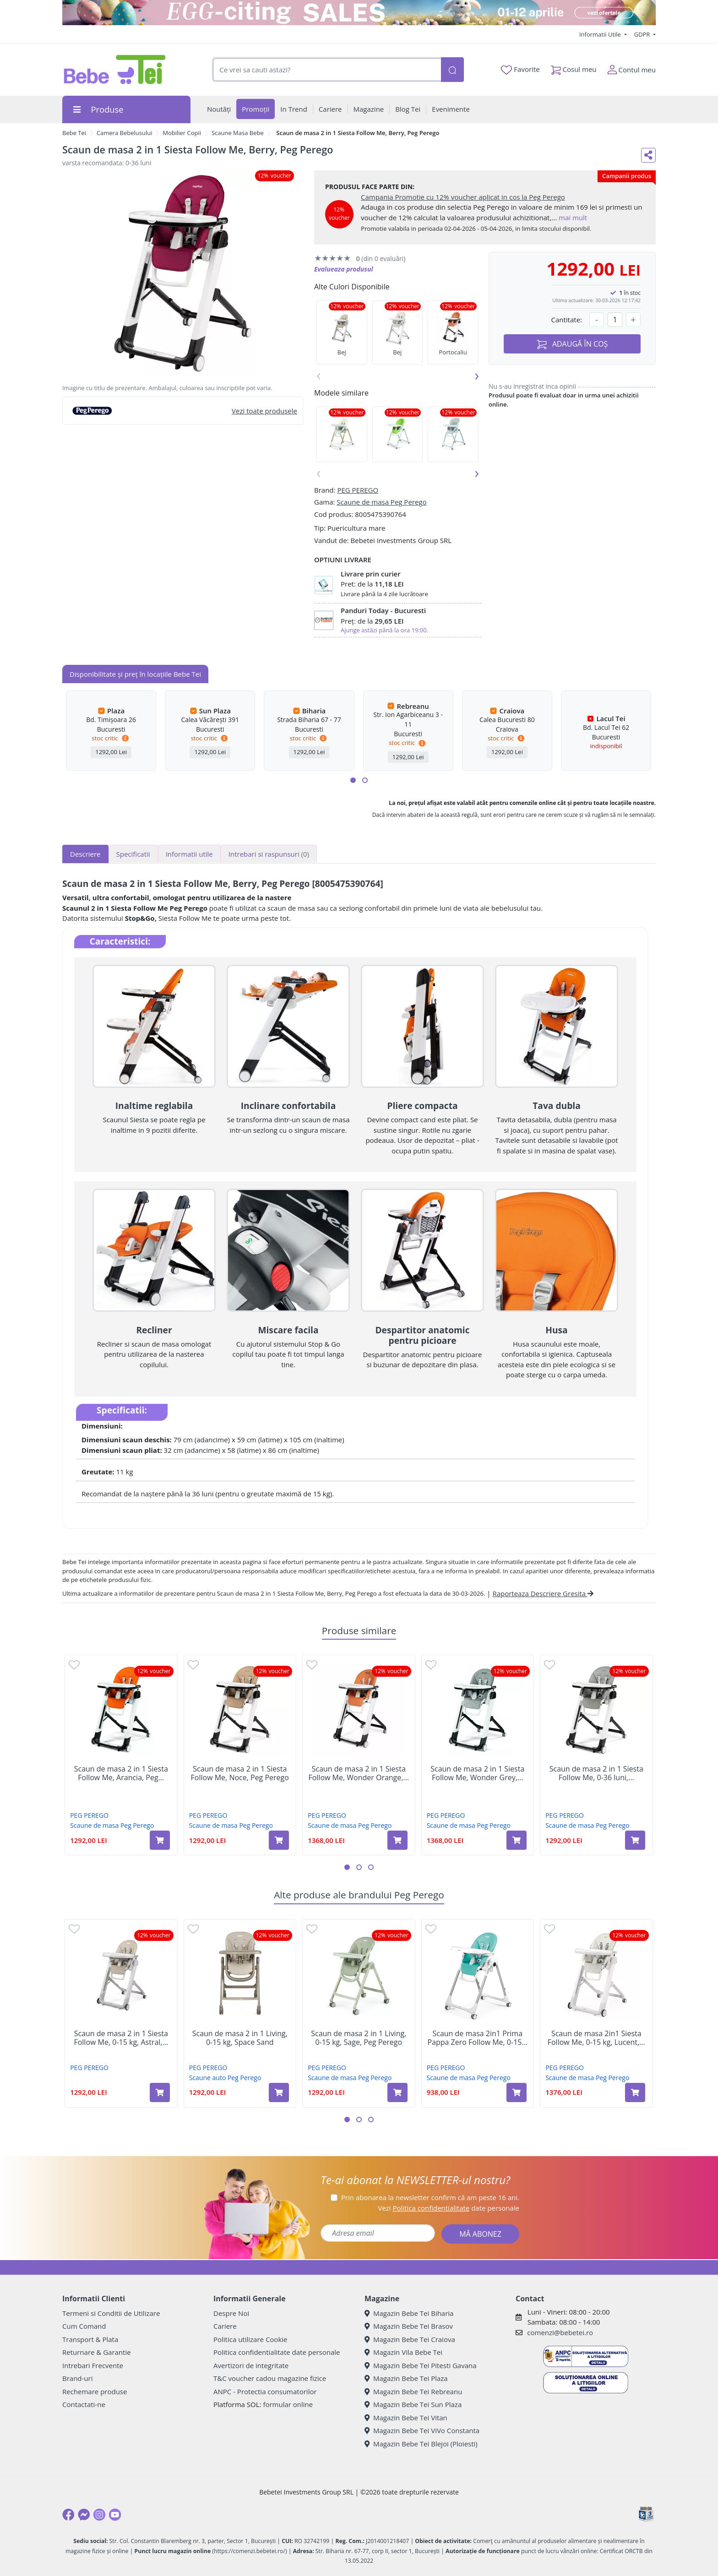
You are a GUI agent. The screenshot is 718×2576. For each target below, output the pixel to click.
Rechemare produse (94, 2391)
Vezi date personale (448, 2207)
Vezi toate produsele (264, 410)
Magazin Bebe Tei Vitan (405, 2417)
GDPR (643, 34)
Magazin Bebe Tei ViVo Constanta (421, 2430)
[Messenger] (84, 2515)
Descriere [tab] (85, 854)
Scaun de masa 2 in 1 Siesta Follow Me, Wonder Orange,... (358, 1773)
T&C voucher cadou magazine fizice (269, 2378)
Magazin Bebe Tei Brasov (408, 2326)
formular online (288, 2404)
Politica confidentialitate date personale (276, 2352)
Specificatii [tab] (133, 854)
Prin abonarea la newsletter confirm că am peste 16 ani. (430, 2197)
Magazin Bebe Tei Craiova (409, 2339)
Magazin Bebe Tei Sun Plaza (413, 2404)
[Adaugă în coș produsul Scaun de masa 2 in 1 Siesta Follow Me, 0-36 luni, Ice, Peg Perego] (635, 1840)
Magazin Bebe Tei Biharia (408, 2313)
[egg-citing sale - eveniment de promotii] (359, 12)
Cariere (225, 2326)
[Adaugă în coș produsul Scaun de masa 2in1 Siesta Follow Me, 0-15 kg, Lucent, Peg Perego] (635, 2092)
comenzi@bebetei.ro (560, 2332)
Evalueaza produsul (343, 269)
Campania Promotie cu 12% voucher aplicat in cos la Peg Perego (463, 196)
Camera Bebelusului (124, 133)
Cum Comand (84, 2326)
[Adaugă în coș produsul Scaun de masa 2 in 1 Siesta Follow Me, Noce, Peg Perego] (279, 1840)
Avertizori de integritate (250, 2365)
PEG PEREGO (357, 490)
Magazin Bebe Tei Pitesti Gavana (420, 2365)
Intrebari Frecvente (92, 2365)
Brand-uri (77, 2378)
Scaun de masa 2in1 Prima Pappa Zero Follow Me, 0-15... (477, 2038)
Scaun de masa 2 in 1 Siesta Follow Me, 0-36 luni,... (596, 1773)
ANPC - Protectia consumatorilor (265, 2391)
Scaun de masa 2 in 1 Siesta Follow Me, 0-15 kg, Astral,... (121, 2038)
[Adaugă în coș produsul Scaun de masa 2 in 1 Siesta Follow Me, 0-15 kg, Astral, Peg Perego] (160, 2092)
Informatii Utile (600, 34)
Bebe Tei (74, 133)
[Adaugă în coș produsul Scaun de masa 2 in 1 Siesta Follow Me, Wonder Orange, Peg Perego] (397, 1840)
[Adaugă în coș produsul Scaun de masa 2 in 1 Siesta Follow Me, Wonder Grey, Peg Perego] (516, 1840)
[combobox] (326, 69)
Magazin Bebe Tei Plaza (406, 2378)
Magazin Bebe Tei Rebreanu (413, 2391)
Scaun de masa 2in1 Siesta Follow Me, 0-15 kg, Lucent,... (596, 2038)
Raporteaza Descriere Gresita (542, 1593)
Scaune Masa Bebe (238, 133)
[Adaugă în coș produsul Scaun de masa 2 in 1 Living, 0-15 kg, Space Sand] (279, 2092)
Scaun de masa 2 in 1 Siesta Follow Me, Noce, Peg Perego (240, 1773)
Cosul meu (574, 67)
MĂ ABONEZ (480, 2234)
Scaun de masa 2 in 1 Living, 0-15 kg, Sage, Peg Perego (358, 2038)
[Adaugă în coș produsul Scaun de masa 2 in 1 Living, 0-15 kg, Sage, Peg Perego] (397, 2092)
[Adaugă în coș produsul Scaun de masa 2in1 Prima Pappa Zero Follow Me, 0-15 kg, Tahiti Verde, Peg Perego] (516, 2092)
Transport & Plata (90, 2339)
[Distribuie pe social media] (648, 155)
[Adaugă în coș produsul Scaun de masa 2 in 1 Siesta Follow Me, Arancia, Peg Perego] (160, 1840)
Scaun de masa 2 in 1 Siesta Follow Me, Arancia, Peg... (121, 1773)
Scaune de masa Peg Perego (381, 501)
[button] (353, 780)
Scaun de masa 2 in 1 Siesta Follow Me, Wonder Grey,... (477, 1773)
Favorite (520, 70)
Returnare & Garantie (96, 2352)
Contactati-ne (83, 2404)
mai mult (573, 217)
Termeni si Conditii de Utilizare (111, 2313)
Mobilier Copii (182, 133)
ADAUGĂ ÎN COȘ (572, 344)
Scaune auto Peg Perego (225, 2077)
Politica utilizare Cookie (250, 2339)
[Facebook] (68, 2515)
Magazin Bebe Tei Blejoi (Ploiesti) (421, 2443)
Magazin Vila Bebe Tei (403, 2352)
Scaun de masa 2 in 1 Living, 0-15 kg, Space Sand (240, 2038)
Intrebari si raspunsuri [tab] (268, 854)
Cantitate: (566, 319)
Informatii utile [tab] (189, 854)
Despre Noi (231, 2313)
